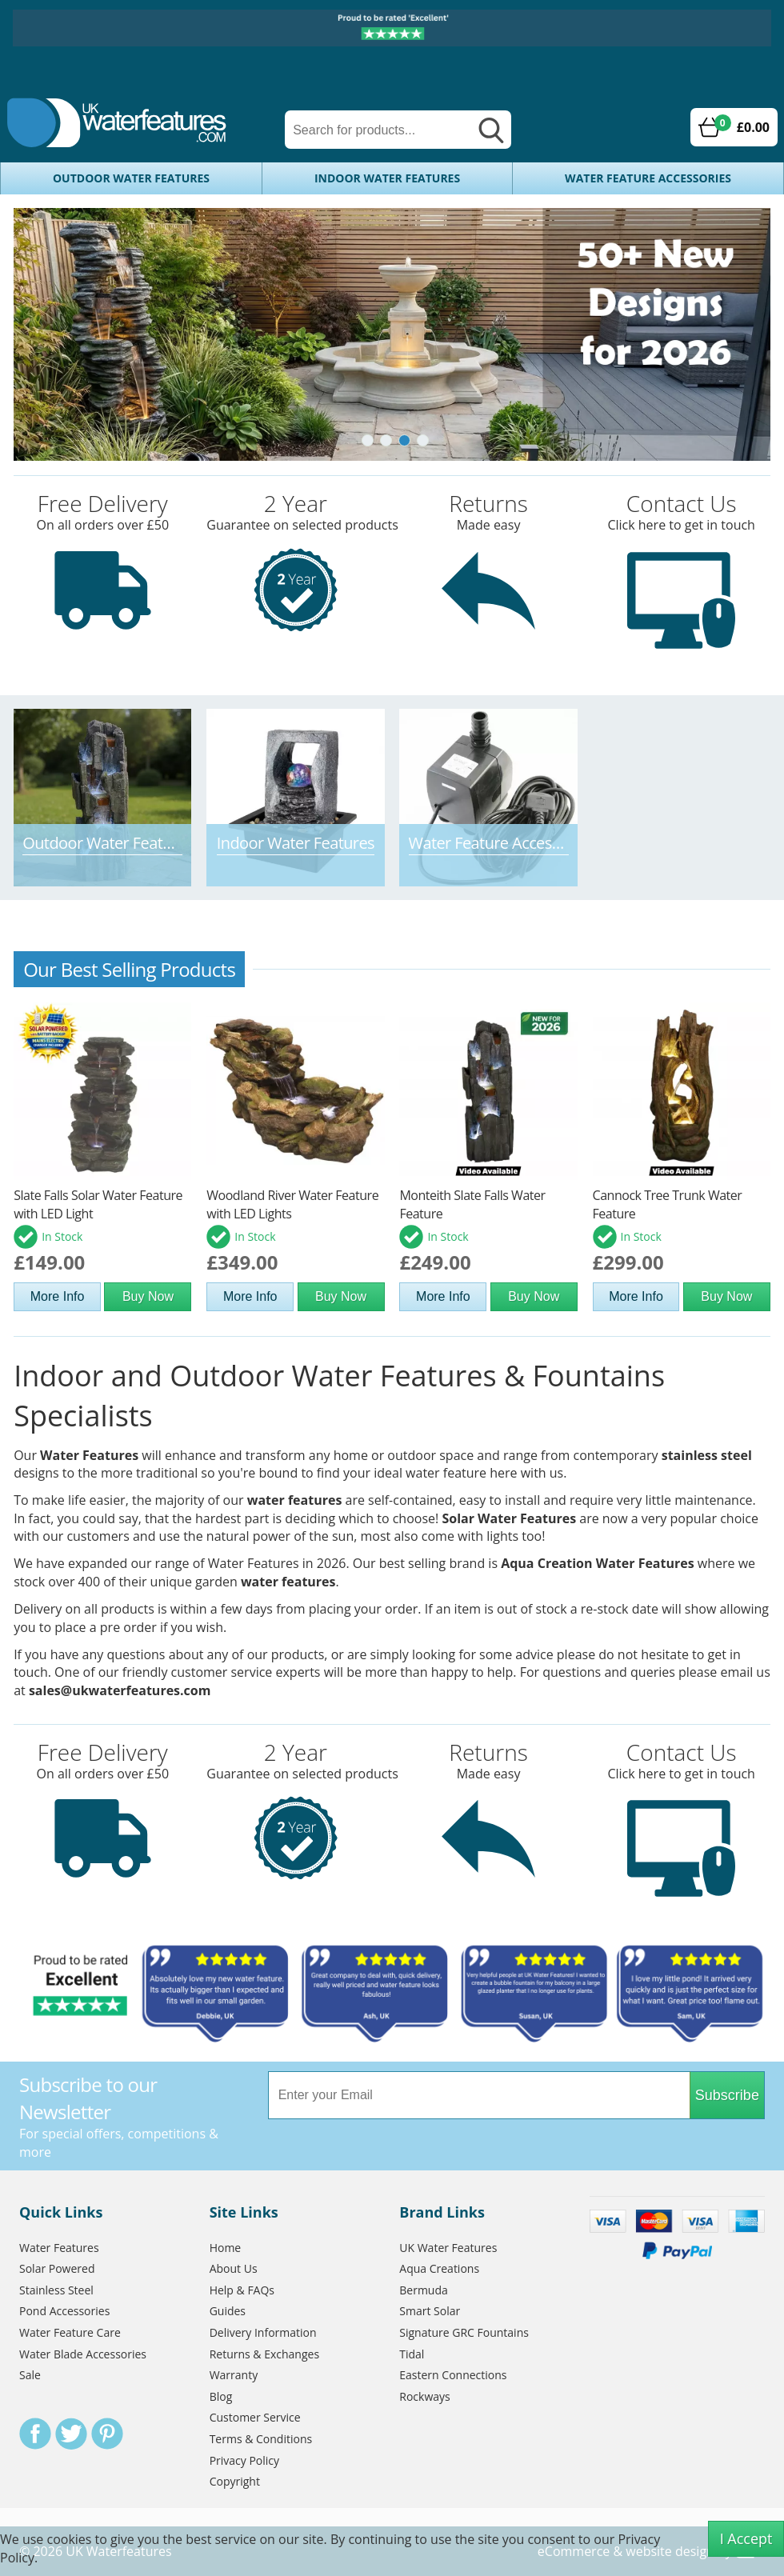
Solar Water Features (509, 1518)
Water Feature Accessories (648, 178)
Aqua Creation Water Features (597, 1563)
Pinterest (107, 2434)
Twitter (71, 2434)
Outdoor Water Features (131, 178)
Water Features (89, 1455)
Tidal (411, 2354)
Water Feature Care (70, 2332)
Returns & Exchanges (264, 2354)
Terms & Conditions (261, 2438)
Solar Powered (56, 2268)
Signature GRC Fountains (464, 2332)
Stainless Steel (56, 2290)
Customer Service (255, 2417)
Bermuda (423, 2290)
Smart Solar (429, 2310)
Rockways (424, 2396)
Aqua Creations (439, 2268)
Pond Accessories (64, 2310)
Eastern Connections (452, 2374)
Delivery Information (263, 2332)
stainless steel (707, 1455)
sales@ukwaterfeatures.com (120, 1690)
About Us (234, 2268)
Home (226, 2247)
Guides (228, 2310)
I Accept (746, 2538)
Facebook (35, 2434)
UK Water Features (448, 2247)
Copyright (235, 2481)
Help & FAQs (242, 2290)
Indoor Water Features (387, 178)
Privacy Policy (244, 2460)
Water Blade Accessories (82, 2354)
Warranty (234, 2374)
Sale (30, 2374)
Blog (221, 2396)
